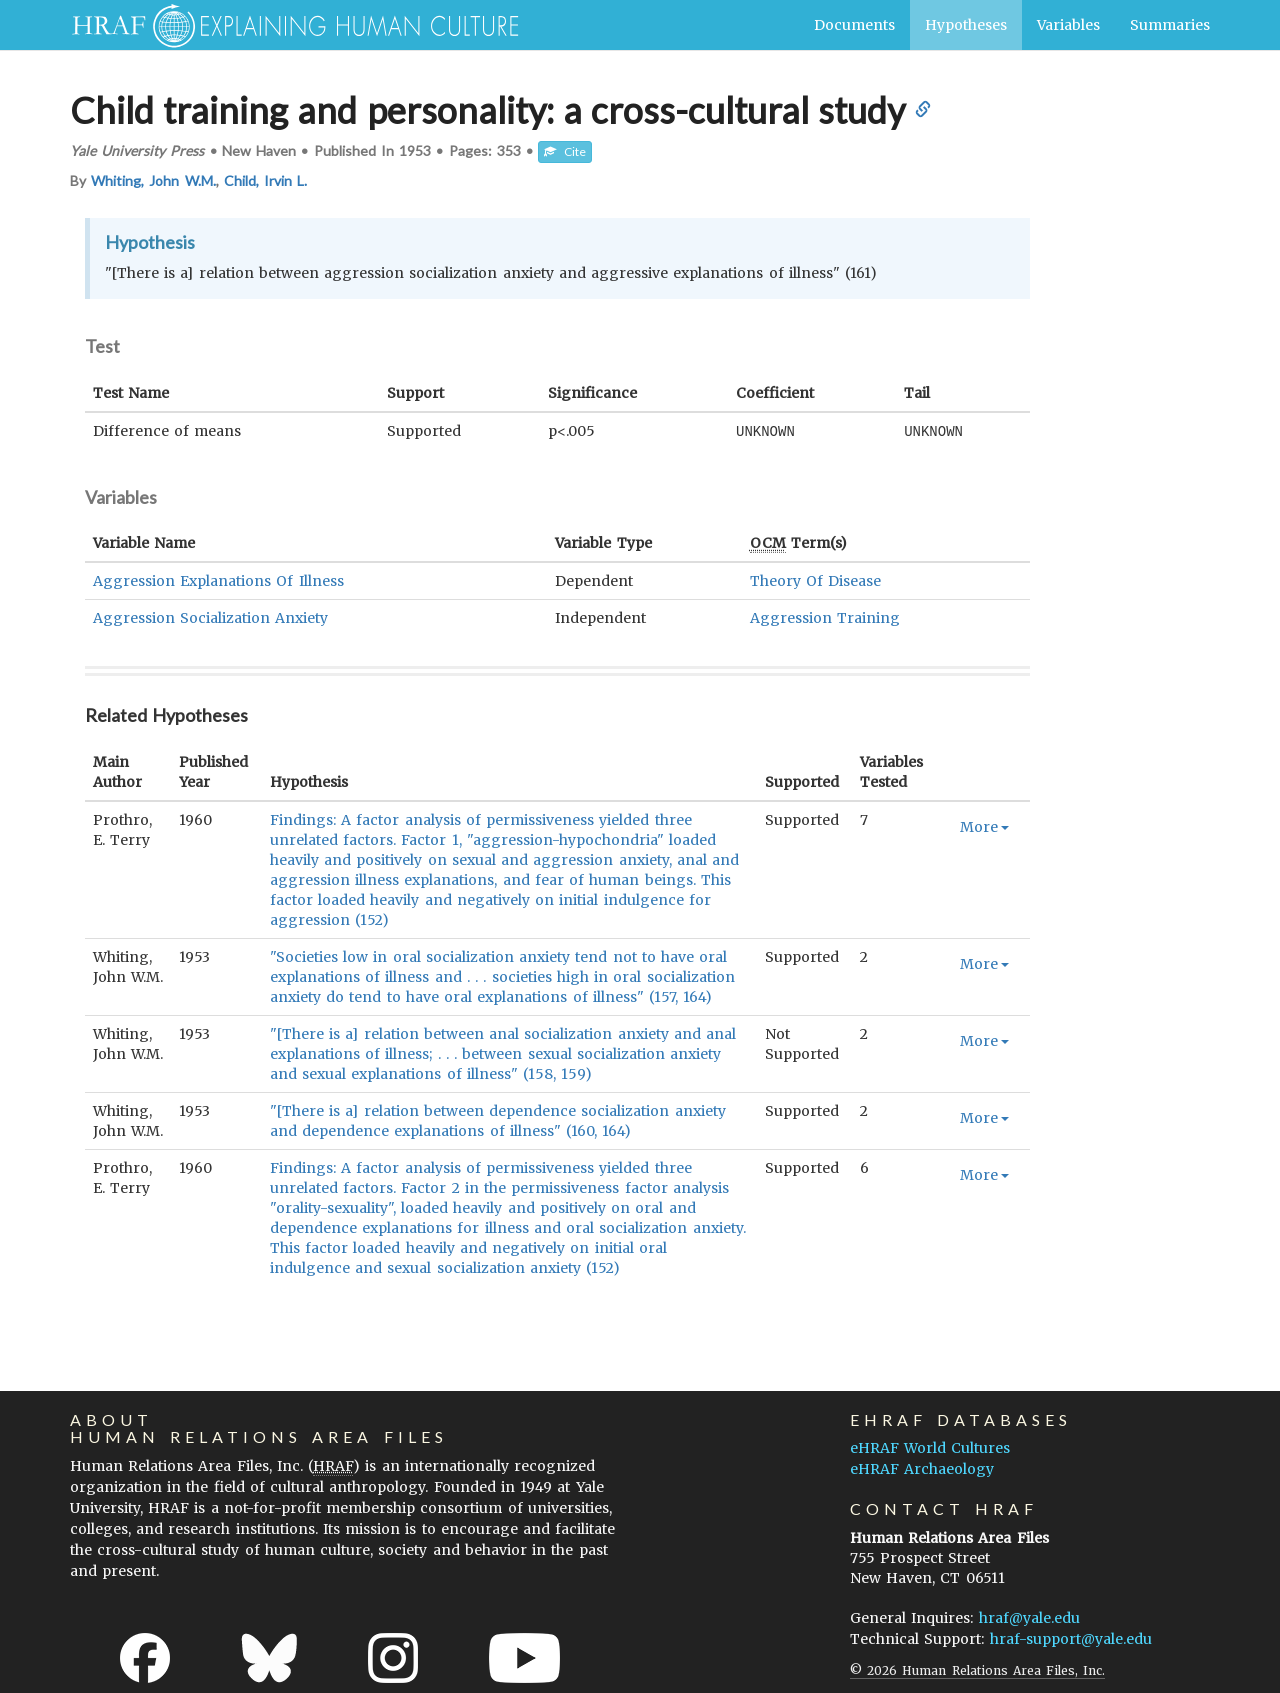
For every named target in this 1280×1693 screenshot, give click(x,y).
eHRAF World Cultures (930, 1447)
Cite (565, 151)
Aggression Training (825, 617)
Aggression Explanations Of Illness (218, 580)
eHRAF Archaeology (922, 1468)
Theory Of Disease (815, 580)
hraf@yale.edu (1029, 1617)
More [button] (984, 826)
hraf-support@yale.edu (1071, 1638)
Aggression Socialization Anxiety (210, 617)
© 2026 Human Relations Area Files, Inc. (977, 1669)
